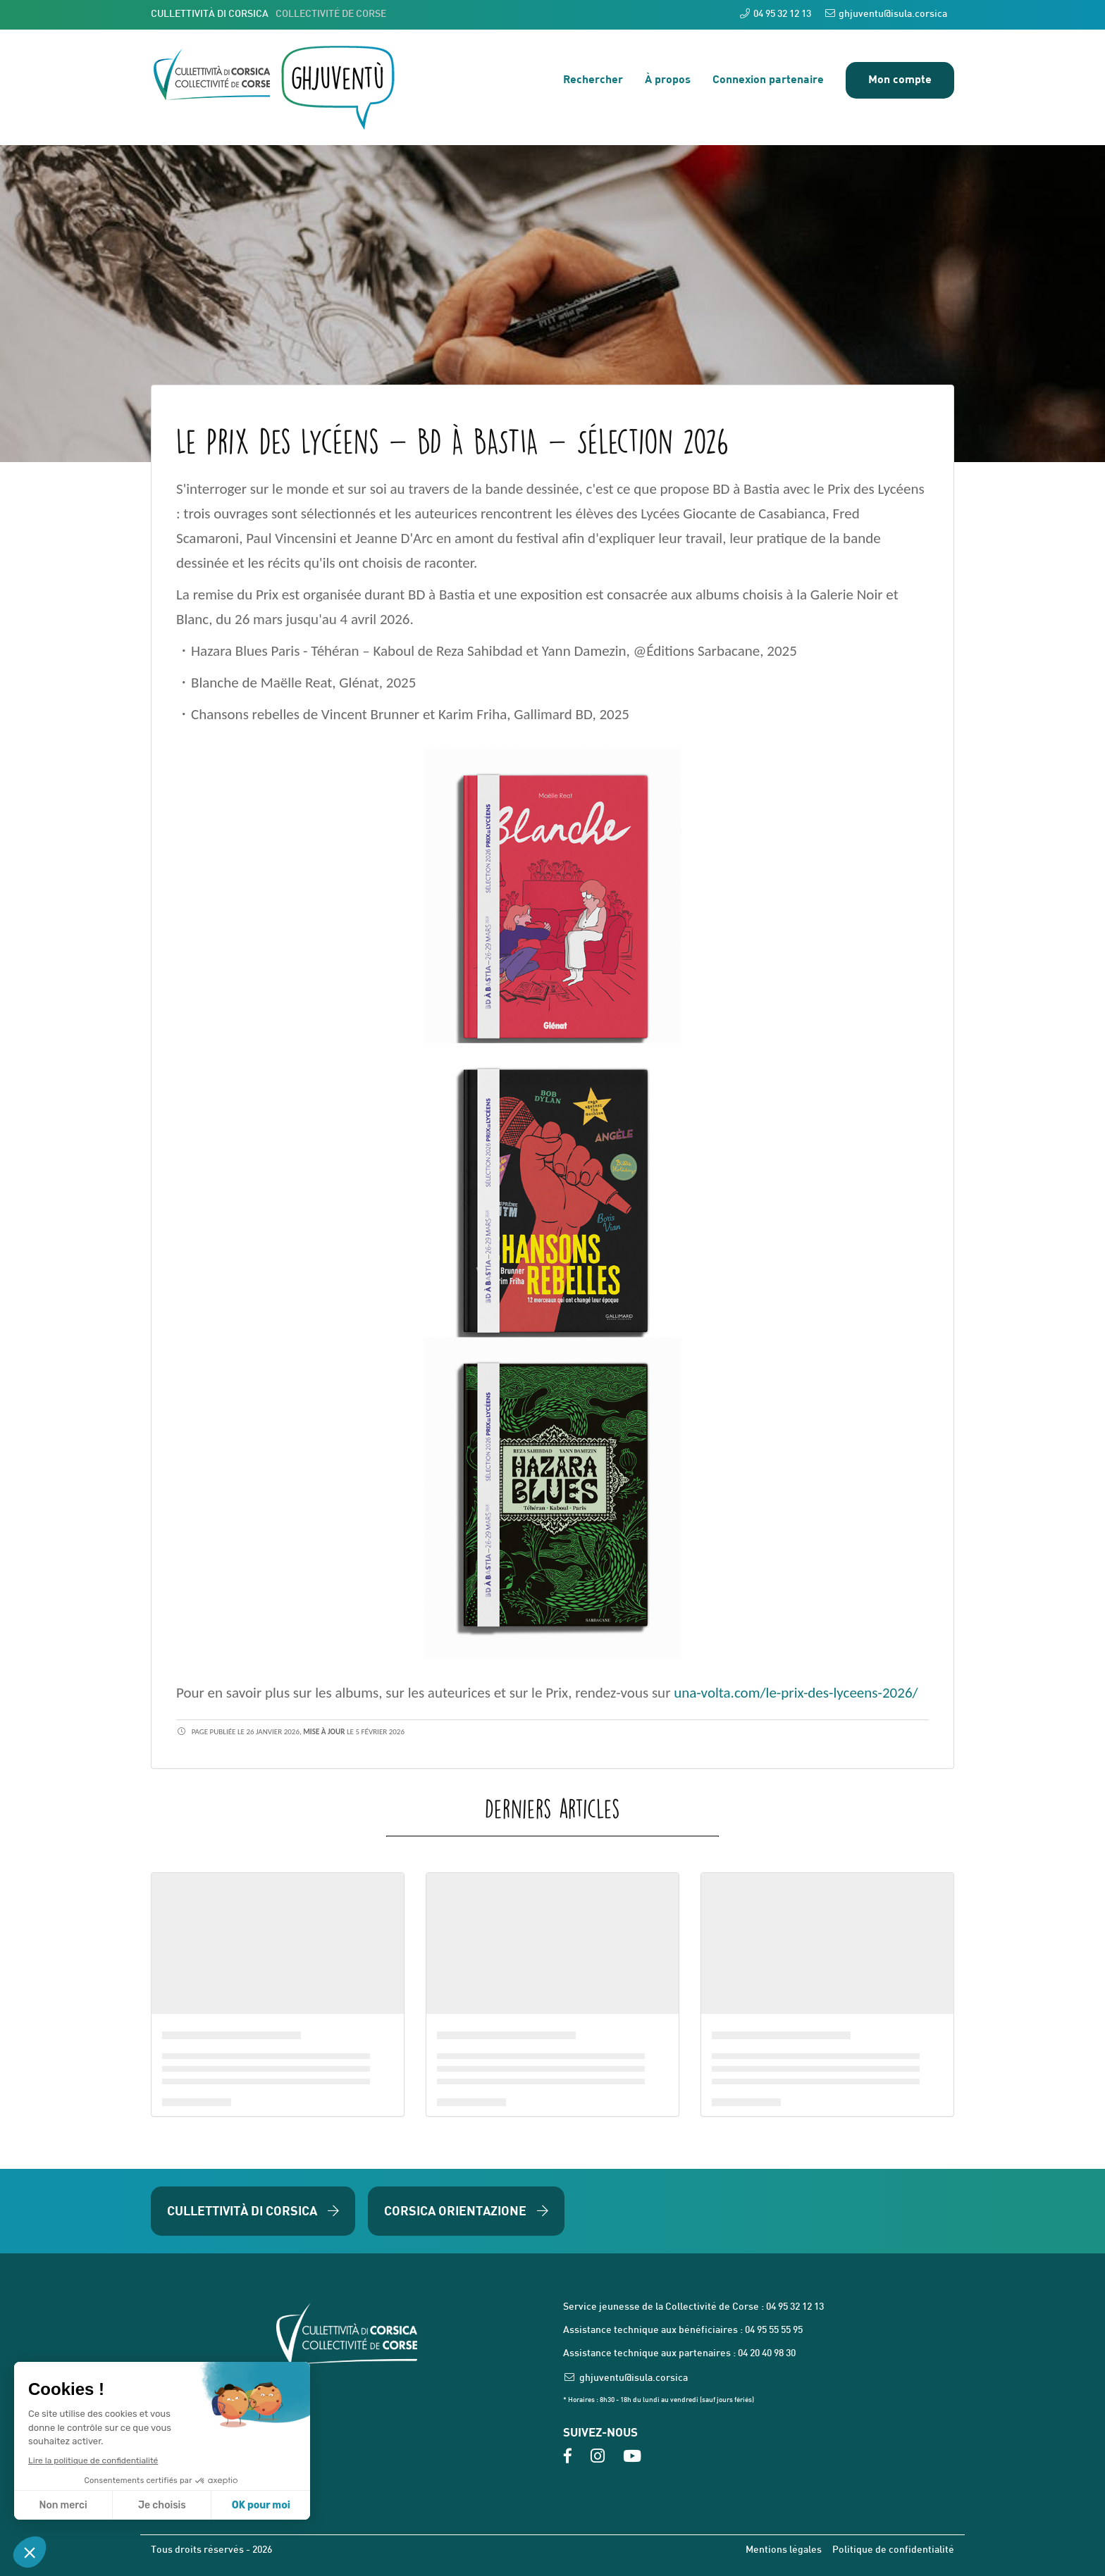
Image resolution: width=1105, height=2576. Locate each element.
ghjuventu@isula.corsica (886, 13)
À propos (668, 78)
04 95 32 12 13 (775, 13)
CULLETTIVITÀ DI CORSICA (268, 14)
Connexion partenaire (768, 78)
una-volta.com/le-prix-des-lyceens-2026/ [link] (796, 1693)
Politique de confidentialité (893, 2550)
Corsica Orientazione (466, 2210)
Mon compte (900, 78)
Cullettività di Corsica (253, 2210)
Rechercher (593, 78)
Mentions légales (784, 2550)
